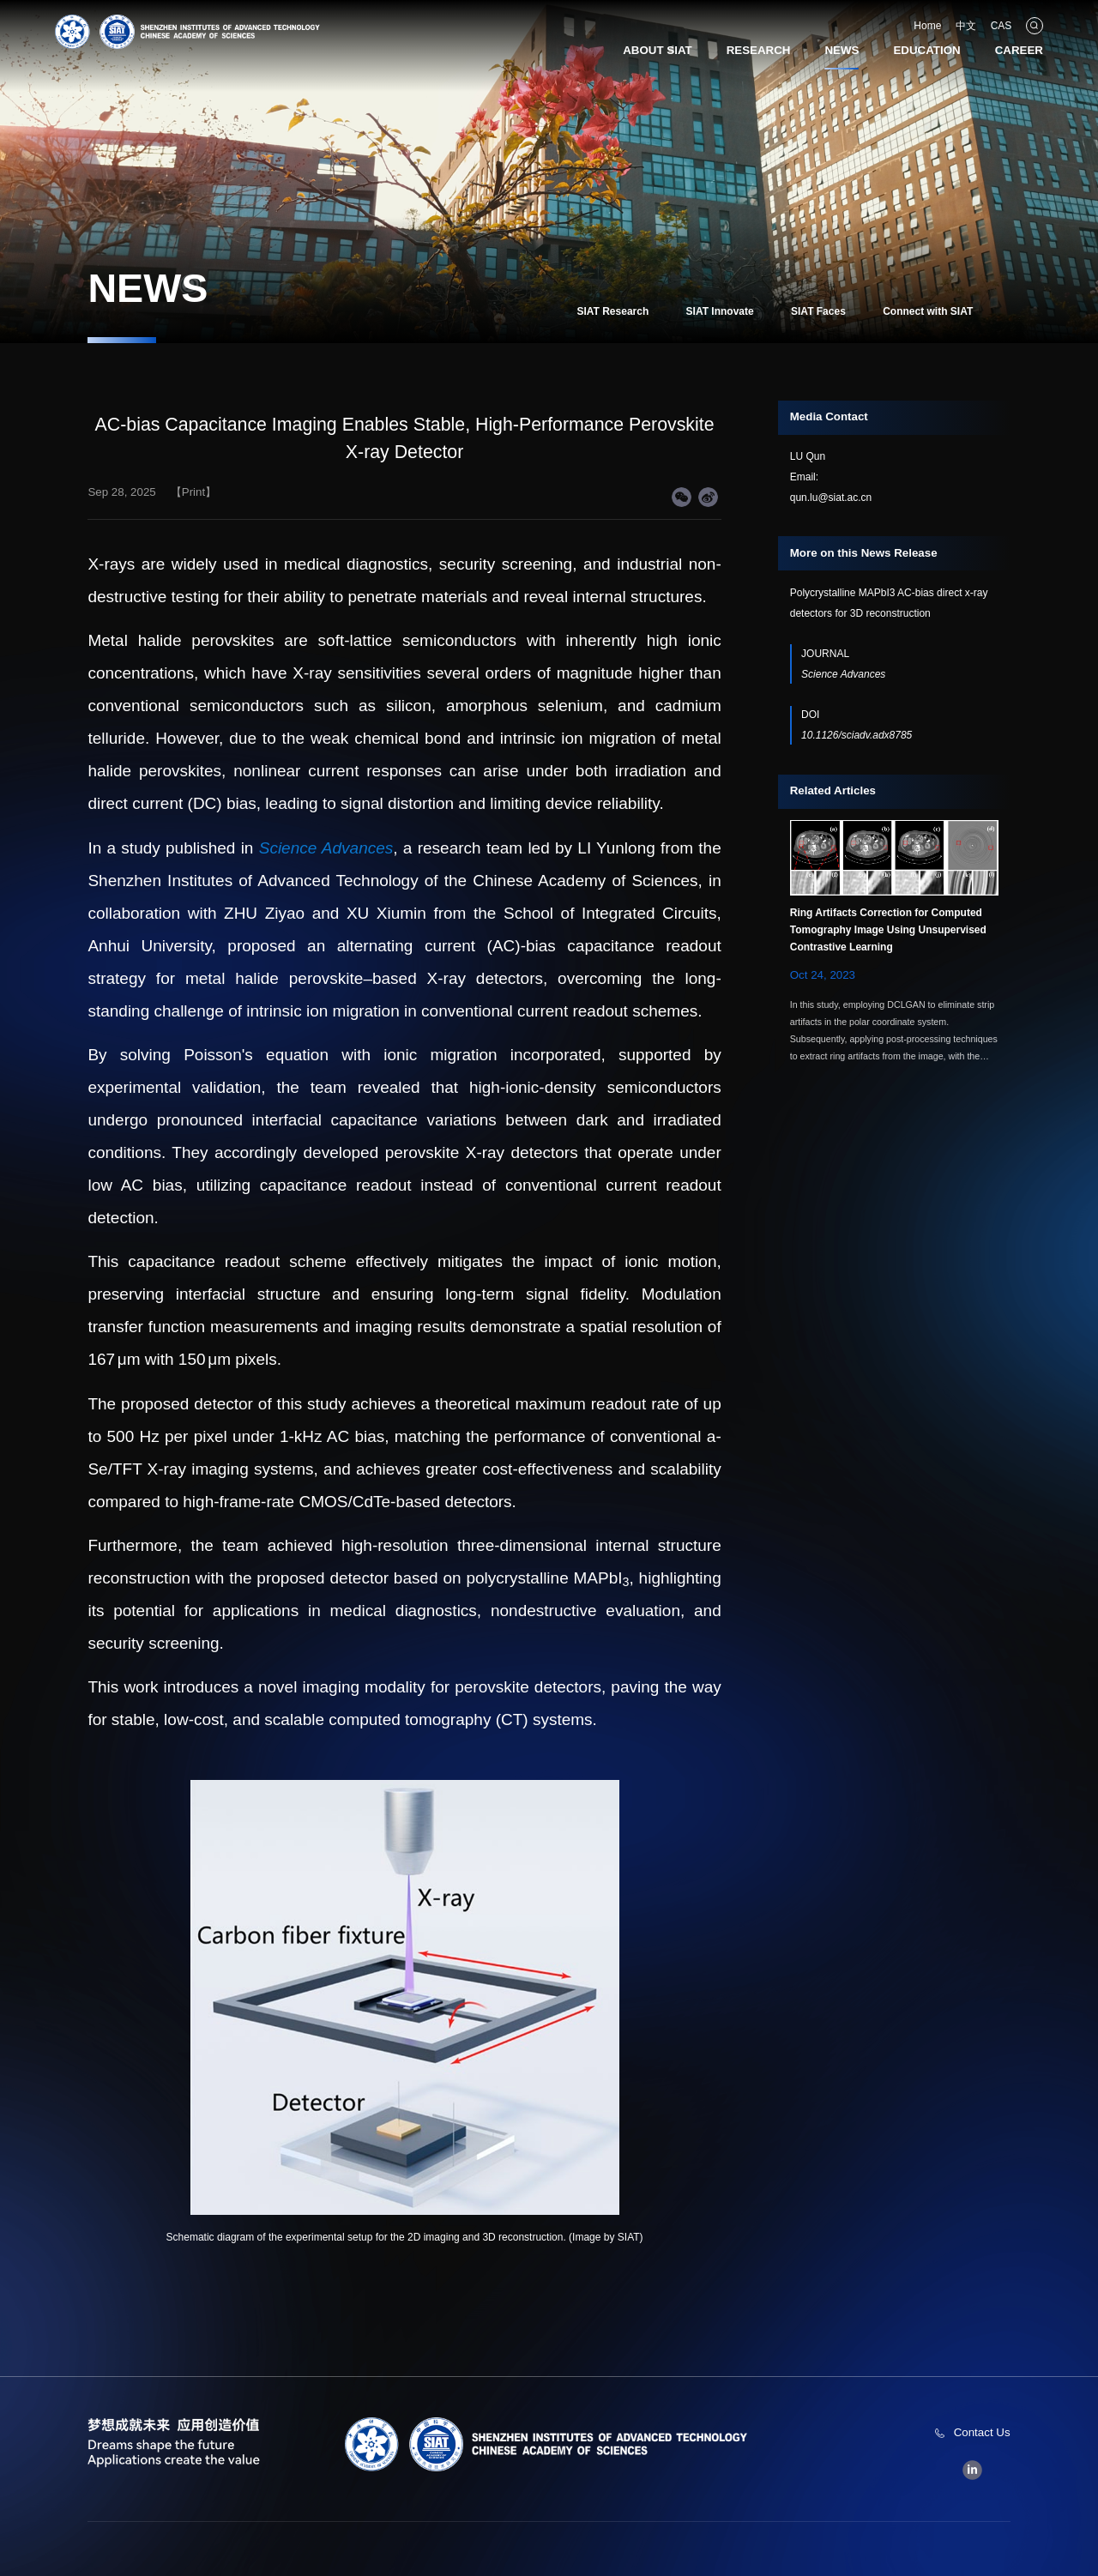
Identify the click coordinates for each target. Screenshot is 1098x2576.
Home (927, 26)
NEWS (841, 50)
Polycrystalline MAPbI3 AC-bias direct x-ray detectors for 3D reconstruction (889, 603)
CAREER (1019, 50)
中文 (966, 26)
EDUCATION (926, 50)
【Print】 (193, 492)
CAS (1001, 26)
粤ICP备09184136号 (731, 2550)
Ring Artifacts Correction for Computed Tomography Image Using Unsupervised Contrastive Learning (888, 930)
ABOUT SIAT (657, 50)
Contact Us (982, 2432)
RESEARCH (759, 50)
